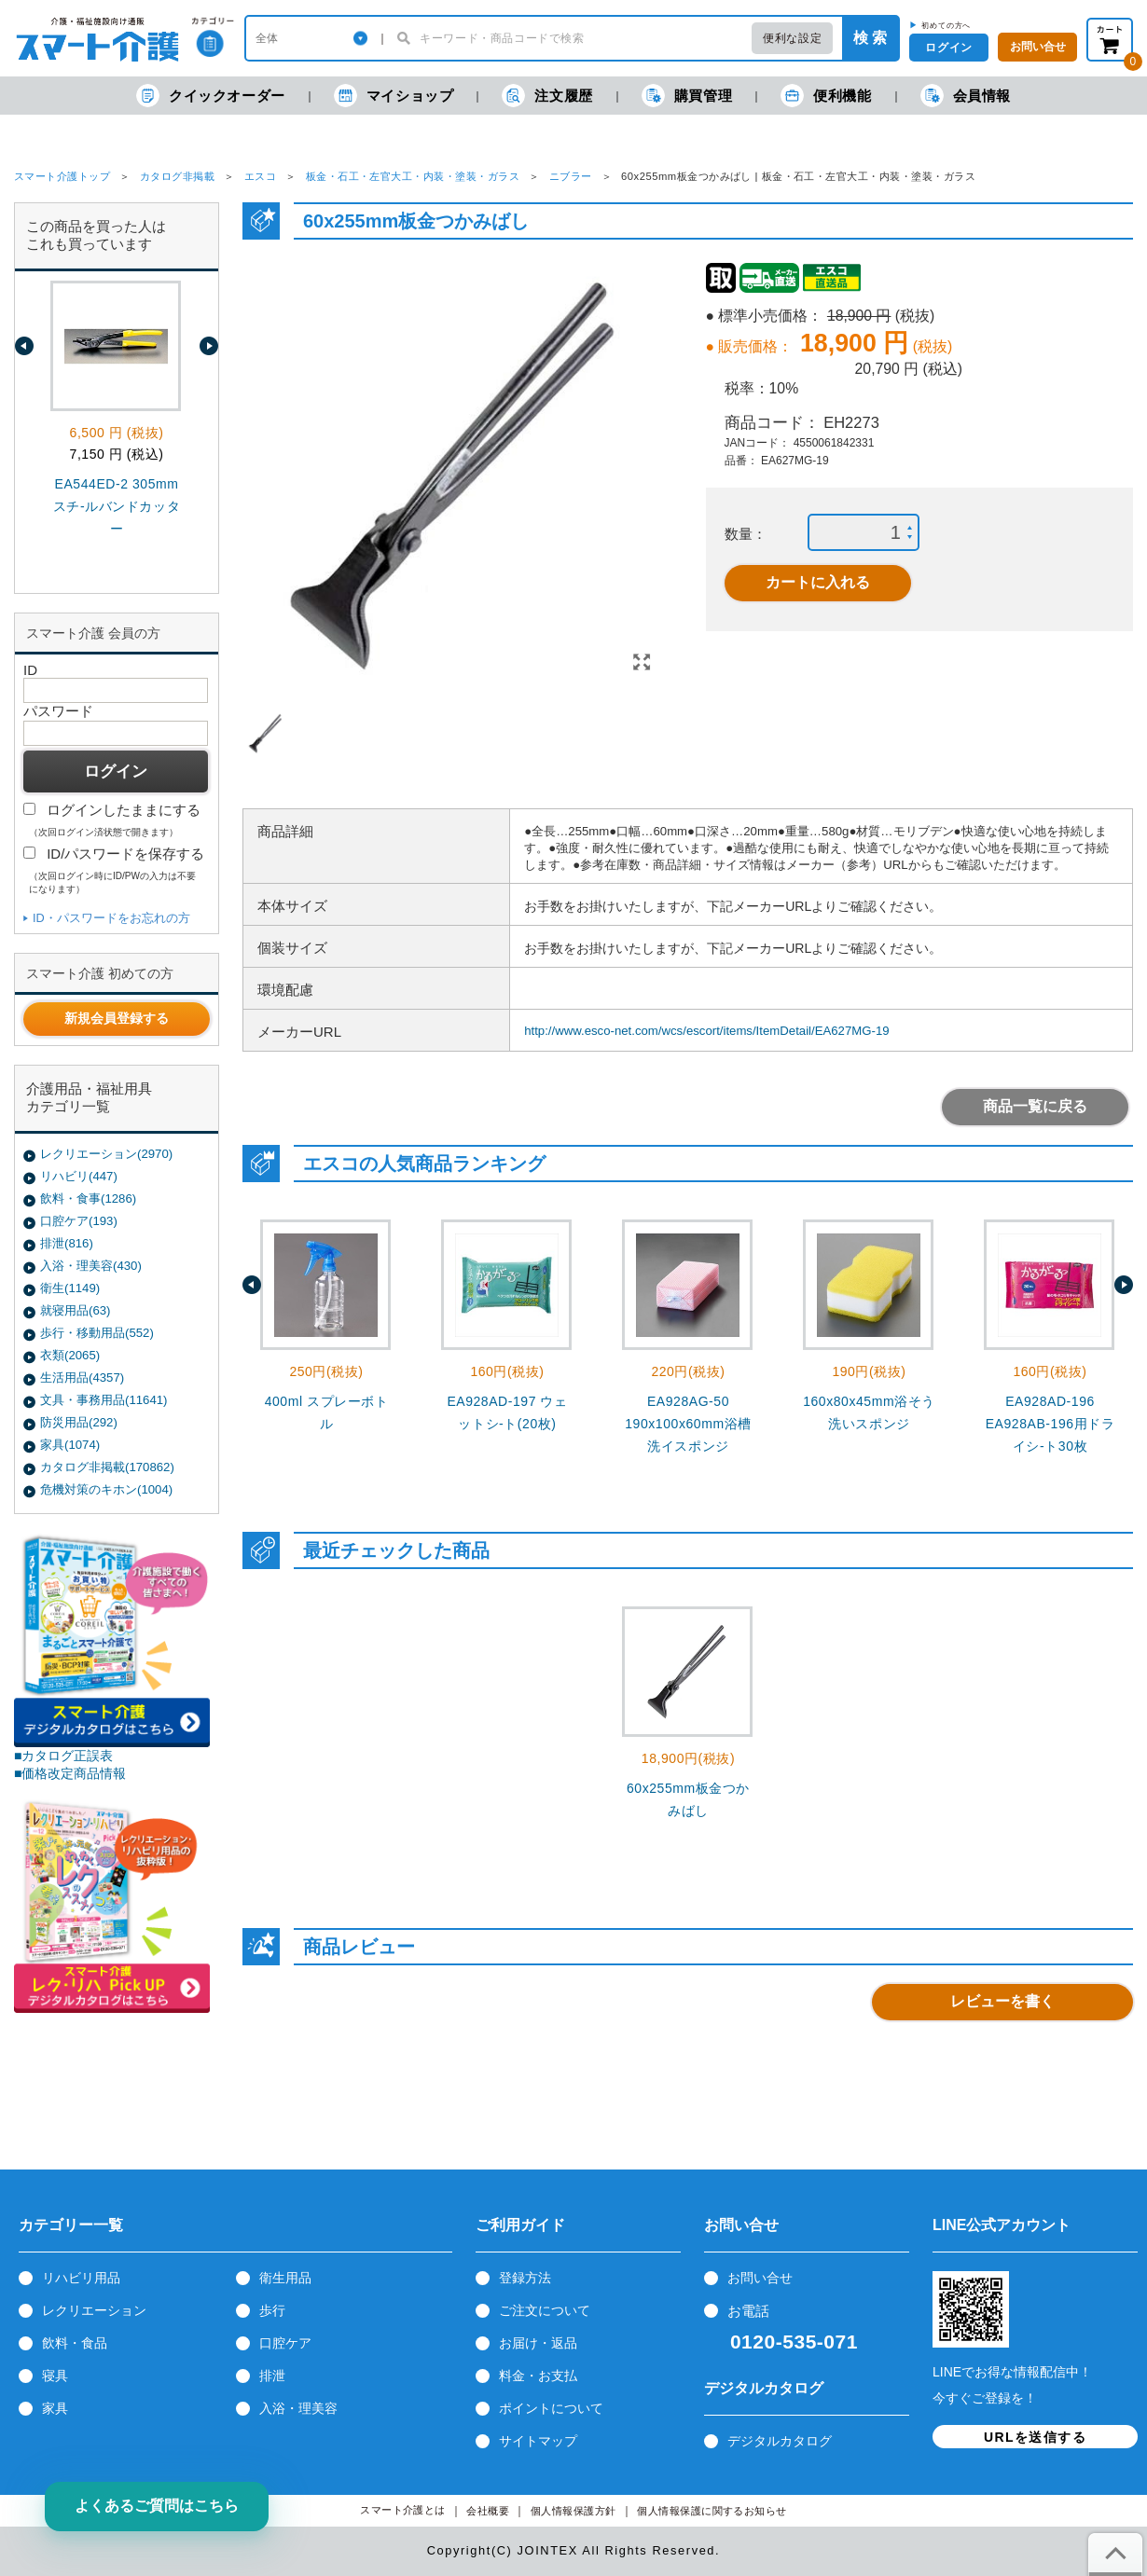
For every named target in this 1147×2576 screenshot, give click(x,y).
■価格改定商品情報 (70, 1773)
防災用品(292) (78, 1422)
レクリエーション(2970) (106, 1154)
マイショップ (394, 95)
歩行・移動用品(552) (97, 1333)
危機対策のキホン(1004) (106, 1489)
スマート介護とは (403, 2510)
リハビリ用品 (81, 2277)
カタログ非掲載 (177, 176)
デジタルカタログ (779, 2440)
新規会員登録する (116, 1018)
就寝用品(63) (75, 1310)
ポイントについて (551, 2408)
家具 (55, 2408)
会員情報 (965, 95)
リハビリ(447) (78, 1176)
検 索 (870, 38)
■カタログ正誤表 (64, 1755)
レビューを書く (1002, 2001)
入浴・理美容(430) (91, 1266)
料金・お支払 (538, 2375)
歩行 (272, 2310)
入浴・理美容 (298, 2408)
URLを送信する (1035, 2437)
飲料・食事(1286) (88, 1198)
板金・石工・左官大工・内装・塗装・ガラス (413, 176)
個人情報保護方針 (573, 2511)
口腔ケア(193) (78, 1221)
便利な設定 (792, 38)
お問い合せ (760, 2277)
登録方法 (525, 2277)
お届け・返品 (538, 2342)
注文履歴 (547, 95)
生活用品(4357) (82, 1377)
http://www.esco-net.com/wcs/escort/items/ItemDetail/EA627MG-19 (706, 1031)
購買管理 (687, 95)
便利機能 (826, 95)
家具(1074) (70, 1445)
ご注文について (544, 2310)
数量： (746, 534)
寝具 (55, 2375)
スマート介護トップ (62, 176)
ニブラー (570, 176)
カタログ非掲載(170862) (107, 1467)
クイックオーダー (210, 95)
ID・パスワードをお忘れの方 (111, 918)
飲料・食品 (74, 2342)
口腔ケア (285, 2342)
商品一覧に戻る (1035, 1106)
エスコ (260, 176)
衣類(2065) (70, 1355)
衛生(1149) (70, 1288)
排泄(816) (66, 1243)
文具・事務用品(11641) (103, 1400)
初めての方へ (946, 25)
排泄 (272, 2375)
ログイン (948, 47)
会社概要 (487, 2511)
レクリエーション (94, 2310)
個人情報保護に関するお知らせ (712, 2511)
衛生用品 (285, 2277)
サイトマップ (538, 2440)
